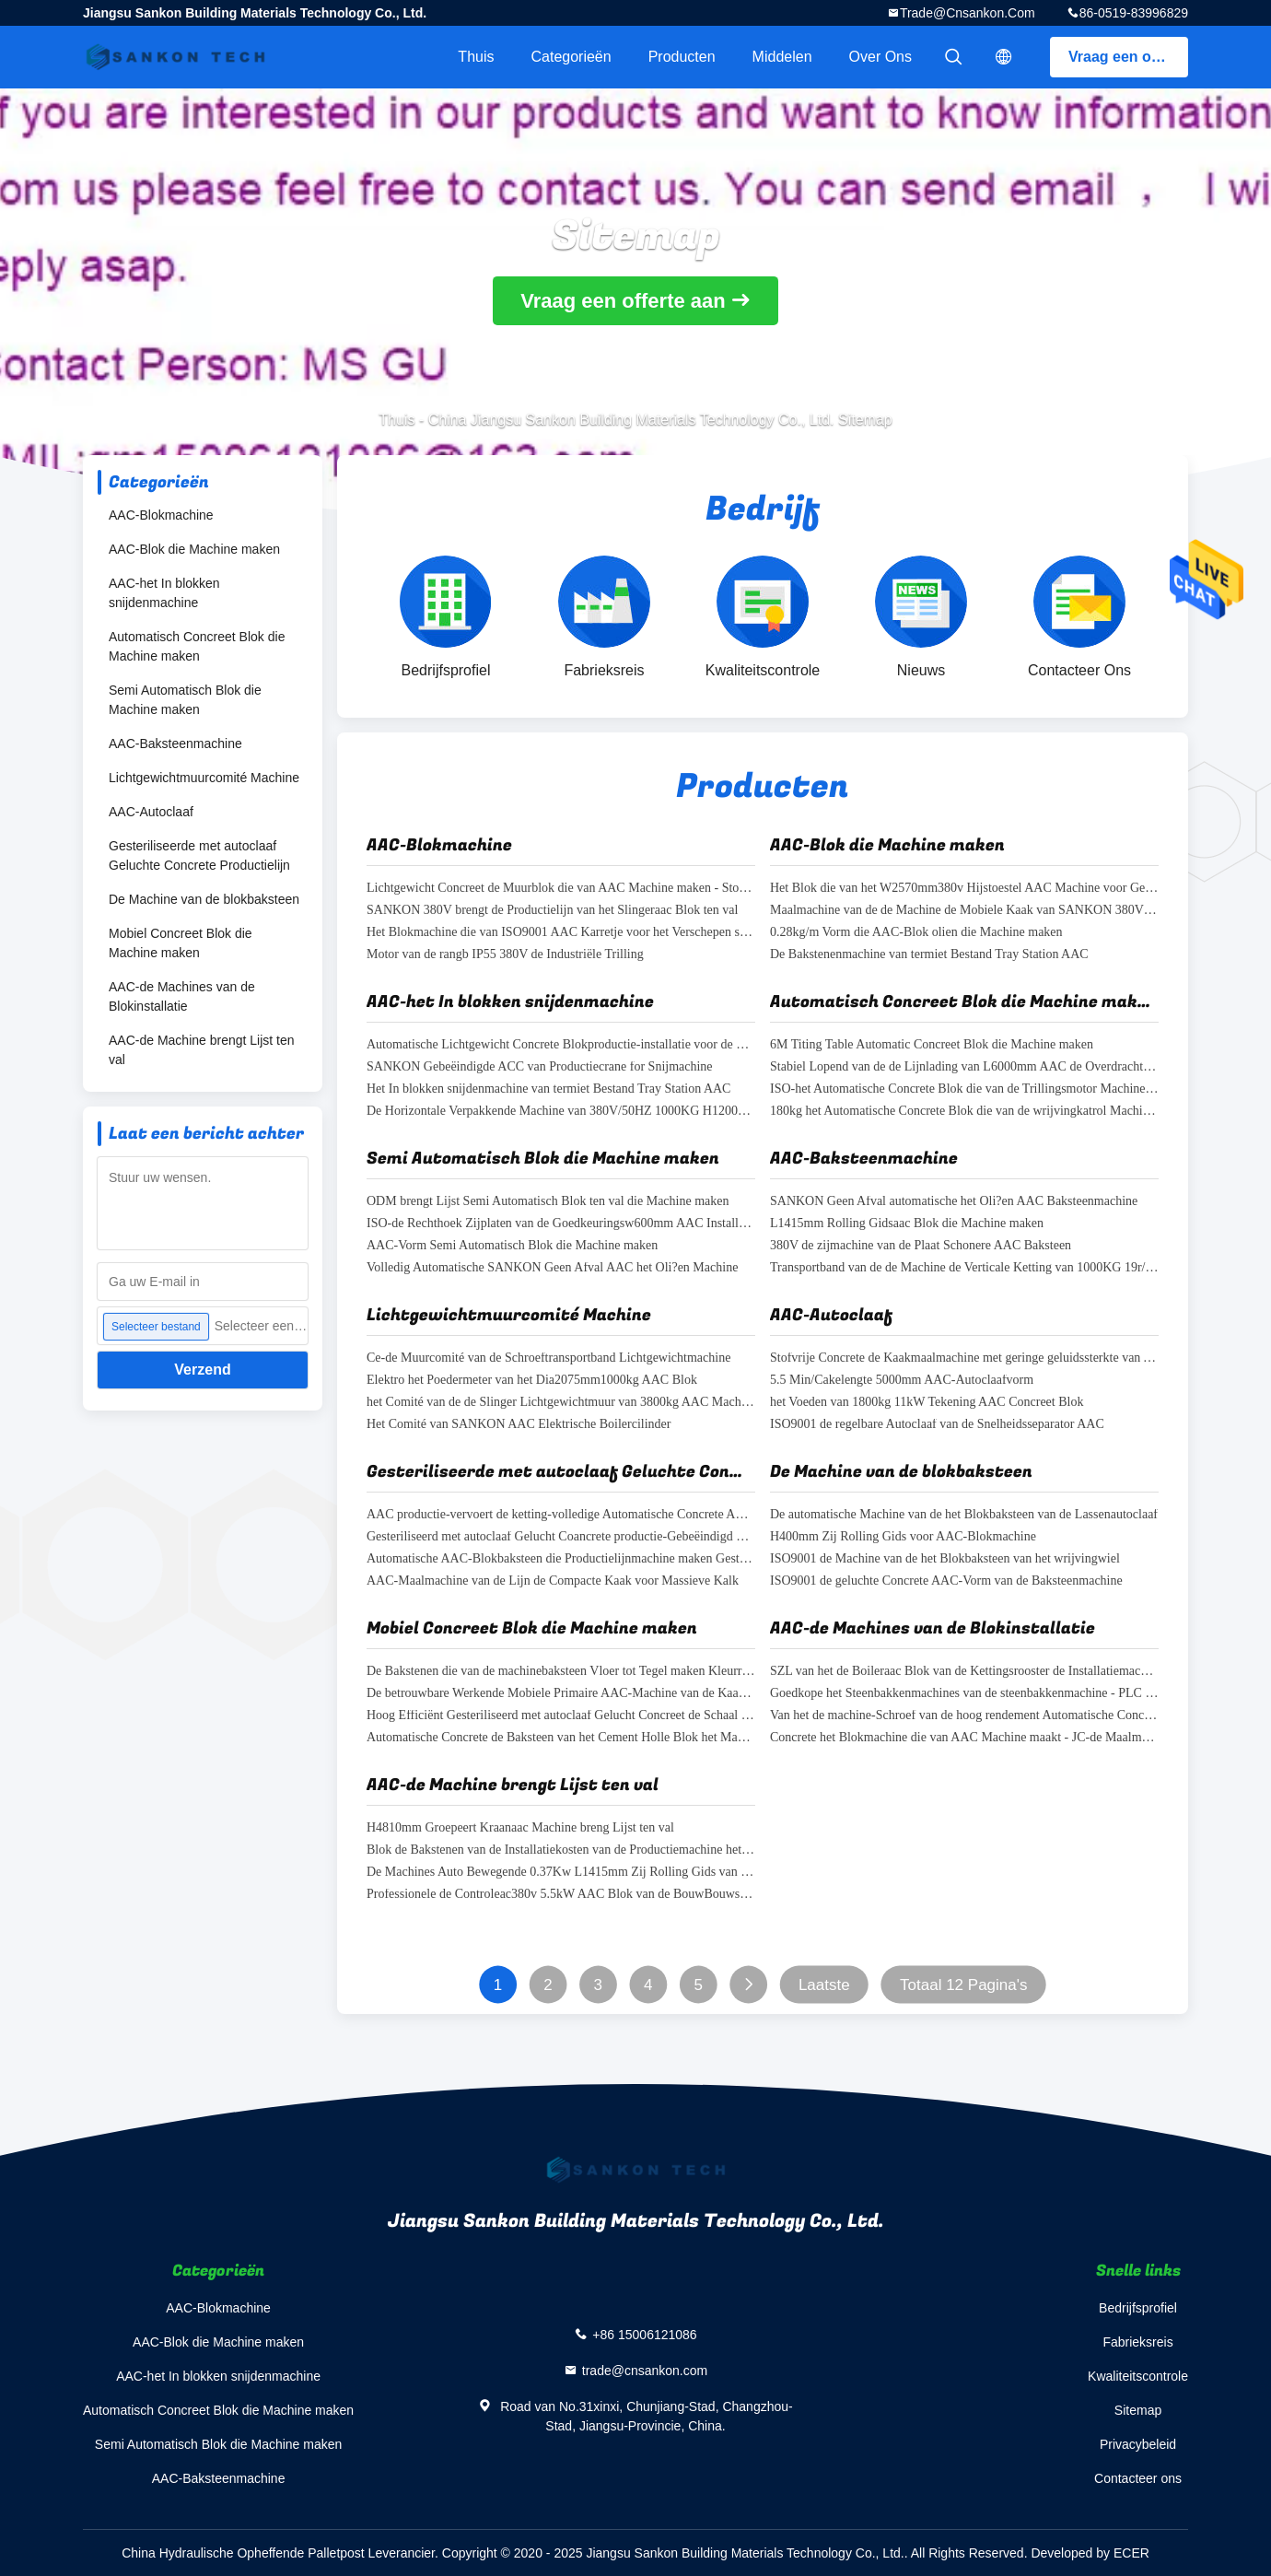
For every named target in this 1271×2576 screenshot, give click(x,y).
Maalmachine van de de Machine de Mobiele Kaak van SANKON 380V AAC (964, 911)
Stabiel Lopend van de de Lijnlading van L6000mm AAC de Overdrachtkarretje (964, 1067)
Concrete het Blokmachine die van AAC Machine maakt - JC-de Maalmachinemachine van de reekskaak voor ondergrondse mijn (964, 1738)
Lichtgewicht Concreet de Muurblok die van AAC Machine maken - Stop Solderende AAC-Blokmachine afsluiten (561, 889)
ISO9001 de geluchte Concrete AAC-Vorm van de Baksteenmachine (946, 1581)
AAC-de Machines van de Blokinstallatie (182, 996)
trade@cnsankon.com (967, 13)
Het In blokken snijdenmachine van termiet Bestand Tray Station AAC (548, 1089)
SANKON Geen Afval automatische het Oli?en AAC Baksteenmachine (953, 1202)
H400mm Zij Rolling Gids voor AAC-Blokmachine (903, 1537)
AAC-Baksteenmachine (175, 743)
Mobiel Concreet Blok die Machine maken (180, 943)
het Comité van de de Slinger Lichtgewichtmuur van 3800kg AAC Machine (561, 1403)
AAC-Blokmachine (161, 515)
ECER (1131, 2553)
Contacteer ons (1138, 2478)
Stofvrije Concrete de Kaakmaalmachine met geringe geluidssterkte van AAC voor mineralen (964, 1358)
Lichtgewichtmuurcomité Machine (204, 777)
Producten (682, 56)
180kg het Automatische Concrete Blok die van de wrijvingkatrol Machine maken (964, 1112)
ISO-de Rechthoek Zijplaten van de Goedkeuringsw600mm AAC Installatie (561, 1224)
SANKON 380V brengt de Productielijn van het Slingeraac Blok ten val (552, 911)
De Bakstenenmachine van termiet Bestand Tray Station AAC (929, 955)
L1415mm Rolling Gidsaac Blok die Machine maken (907, 1224)
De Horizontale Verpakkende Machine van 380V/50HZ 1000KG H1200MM (561, 1112)
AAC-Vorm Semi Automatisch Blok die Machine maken (512, 1246)
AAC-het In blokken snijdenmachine (164, 593)
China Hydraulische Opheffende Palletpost (243, 2553)
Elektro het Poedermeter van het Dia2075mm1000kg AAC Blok (532, 1381)
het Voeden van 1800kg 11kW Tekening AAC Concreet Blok (926, 1403)
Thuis (476, 56)
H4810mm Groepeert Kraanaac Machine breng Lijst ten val (520, 1828)
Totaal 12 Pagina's (963, 1985)
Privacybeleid (1138, 2444)
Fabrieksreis (1137, 2342)
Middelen (782, 56)
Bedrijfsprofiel (1138, 2308)
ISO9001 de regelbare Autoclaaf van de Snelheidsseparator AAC (937, 1425)
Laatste (824, 1985)
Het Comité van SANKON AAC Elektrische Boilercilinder (519, 1425)
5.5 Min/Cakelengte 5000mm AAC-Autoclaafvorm (901, 1381)
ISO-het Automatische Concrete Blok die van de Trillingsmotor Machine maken (964, 1089)
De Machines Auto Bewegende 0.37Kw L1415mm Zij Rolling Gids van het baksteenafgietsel (561, 1873)
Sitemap (1137, 2410)
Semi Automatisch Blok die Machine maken (185, 700)
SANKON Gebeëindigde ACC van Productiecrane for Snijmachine (540, 1067)
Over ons (880, 56)
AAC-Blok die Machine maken (194, 549)
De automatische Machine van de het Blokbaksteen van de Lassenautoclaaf (964, 1515)
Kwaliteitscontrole (1138, 2376)
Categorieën (571, 56)
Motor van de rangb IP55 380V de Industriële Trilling (505, 955)
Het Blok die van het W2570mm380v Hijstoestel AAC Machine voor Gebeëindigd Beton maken (964, 889)
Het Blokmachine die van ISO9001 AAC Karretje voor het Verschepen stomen (561, 933)
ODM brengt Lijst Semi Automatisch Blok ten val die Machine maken (548, 1202)
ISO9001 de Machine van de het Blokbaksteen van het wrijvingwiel (945, 1559)
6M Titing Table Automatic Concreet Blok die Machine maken (931, 1045)
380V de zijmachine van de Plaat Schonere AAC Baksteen (920, 1246)
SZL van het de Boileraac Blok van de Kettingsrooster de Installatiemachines (964, 1672)
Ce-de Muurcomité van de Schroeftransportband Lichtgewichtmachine (548, 1358)
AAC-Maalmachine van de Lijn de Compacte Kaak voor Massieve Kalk (553, 1581)
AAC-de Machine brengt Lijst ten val (202, 1050)
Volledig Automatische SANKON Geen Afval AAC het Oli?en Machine (552, 1268)
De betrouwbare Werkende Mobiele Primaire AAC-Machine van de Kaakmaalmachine (561, 1694)
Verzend (202, 1369)
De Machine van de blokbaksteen (204, 899)
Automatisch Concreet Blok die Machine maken (197, 646)
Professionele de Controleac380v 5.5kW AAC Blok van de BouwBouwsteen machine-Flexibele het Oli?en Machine (561, 1895)
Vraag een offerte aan (1128, 56)
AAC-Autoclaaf (151, 811)
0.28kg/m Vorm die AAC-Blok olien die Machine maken (916, 933)
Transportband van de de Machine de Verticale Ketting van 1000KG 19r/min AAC (964, 1268)
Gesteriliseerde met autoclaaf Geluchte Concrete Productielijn (199, 855)
